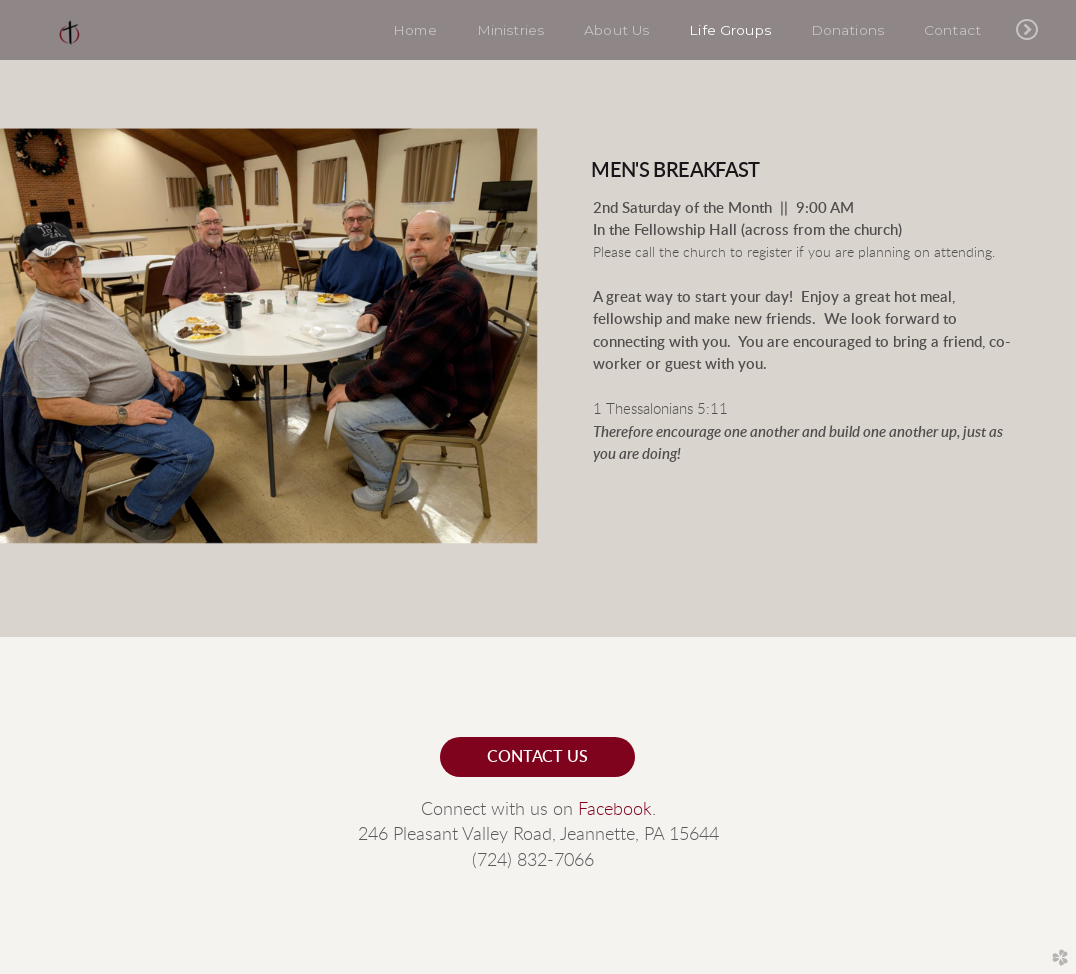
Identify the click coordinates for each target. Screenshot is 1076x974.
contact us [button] (537, 757)
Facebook (615, 810)
